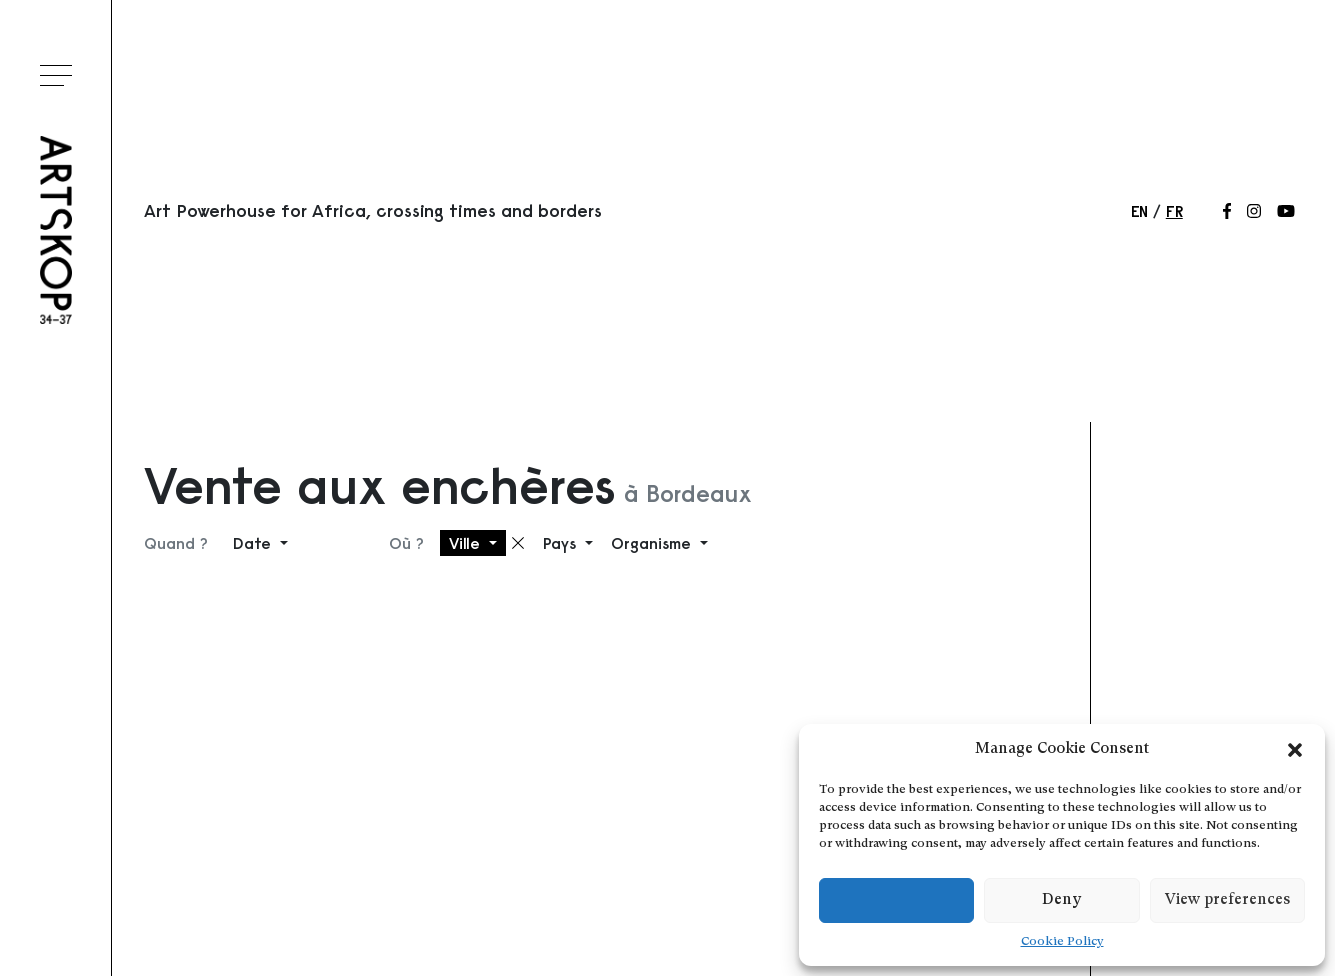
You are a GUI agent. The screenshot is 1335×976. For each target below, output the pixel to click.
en (1139, 211)
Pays (562, 543)
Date (254, 543)
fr (1174, 211)
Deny (1061, 900)
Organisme (653, 543)
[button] (1295, 750)
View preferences (1227, 900)
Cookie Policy (1062, 942)
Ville (467, 543)
